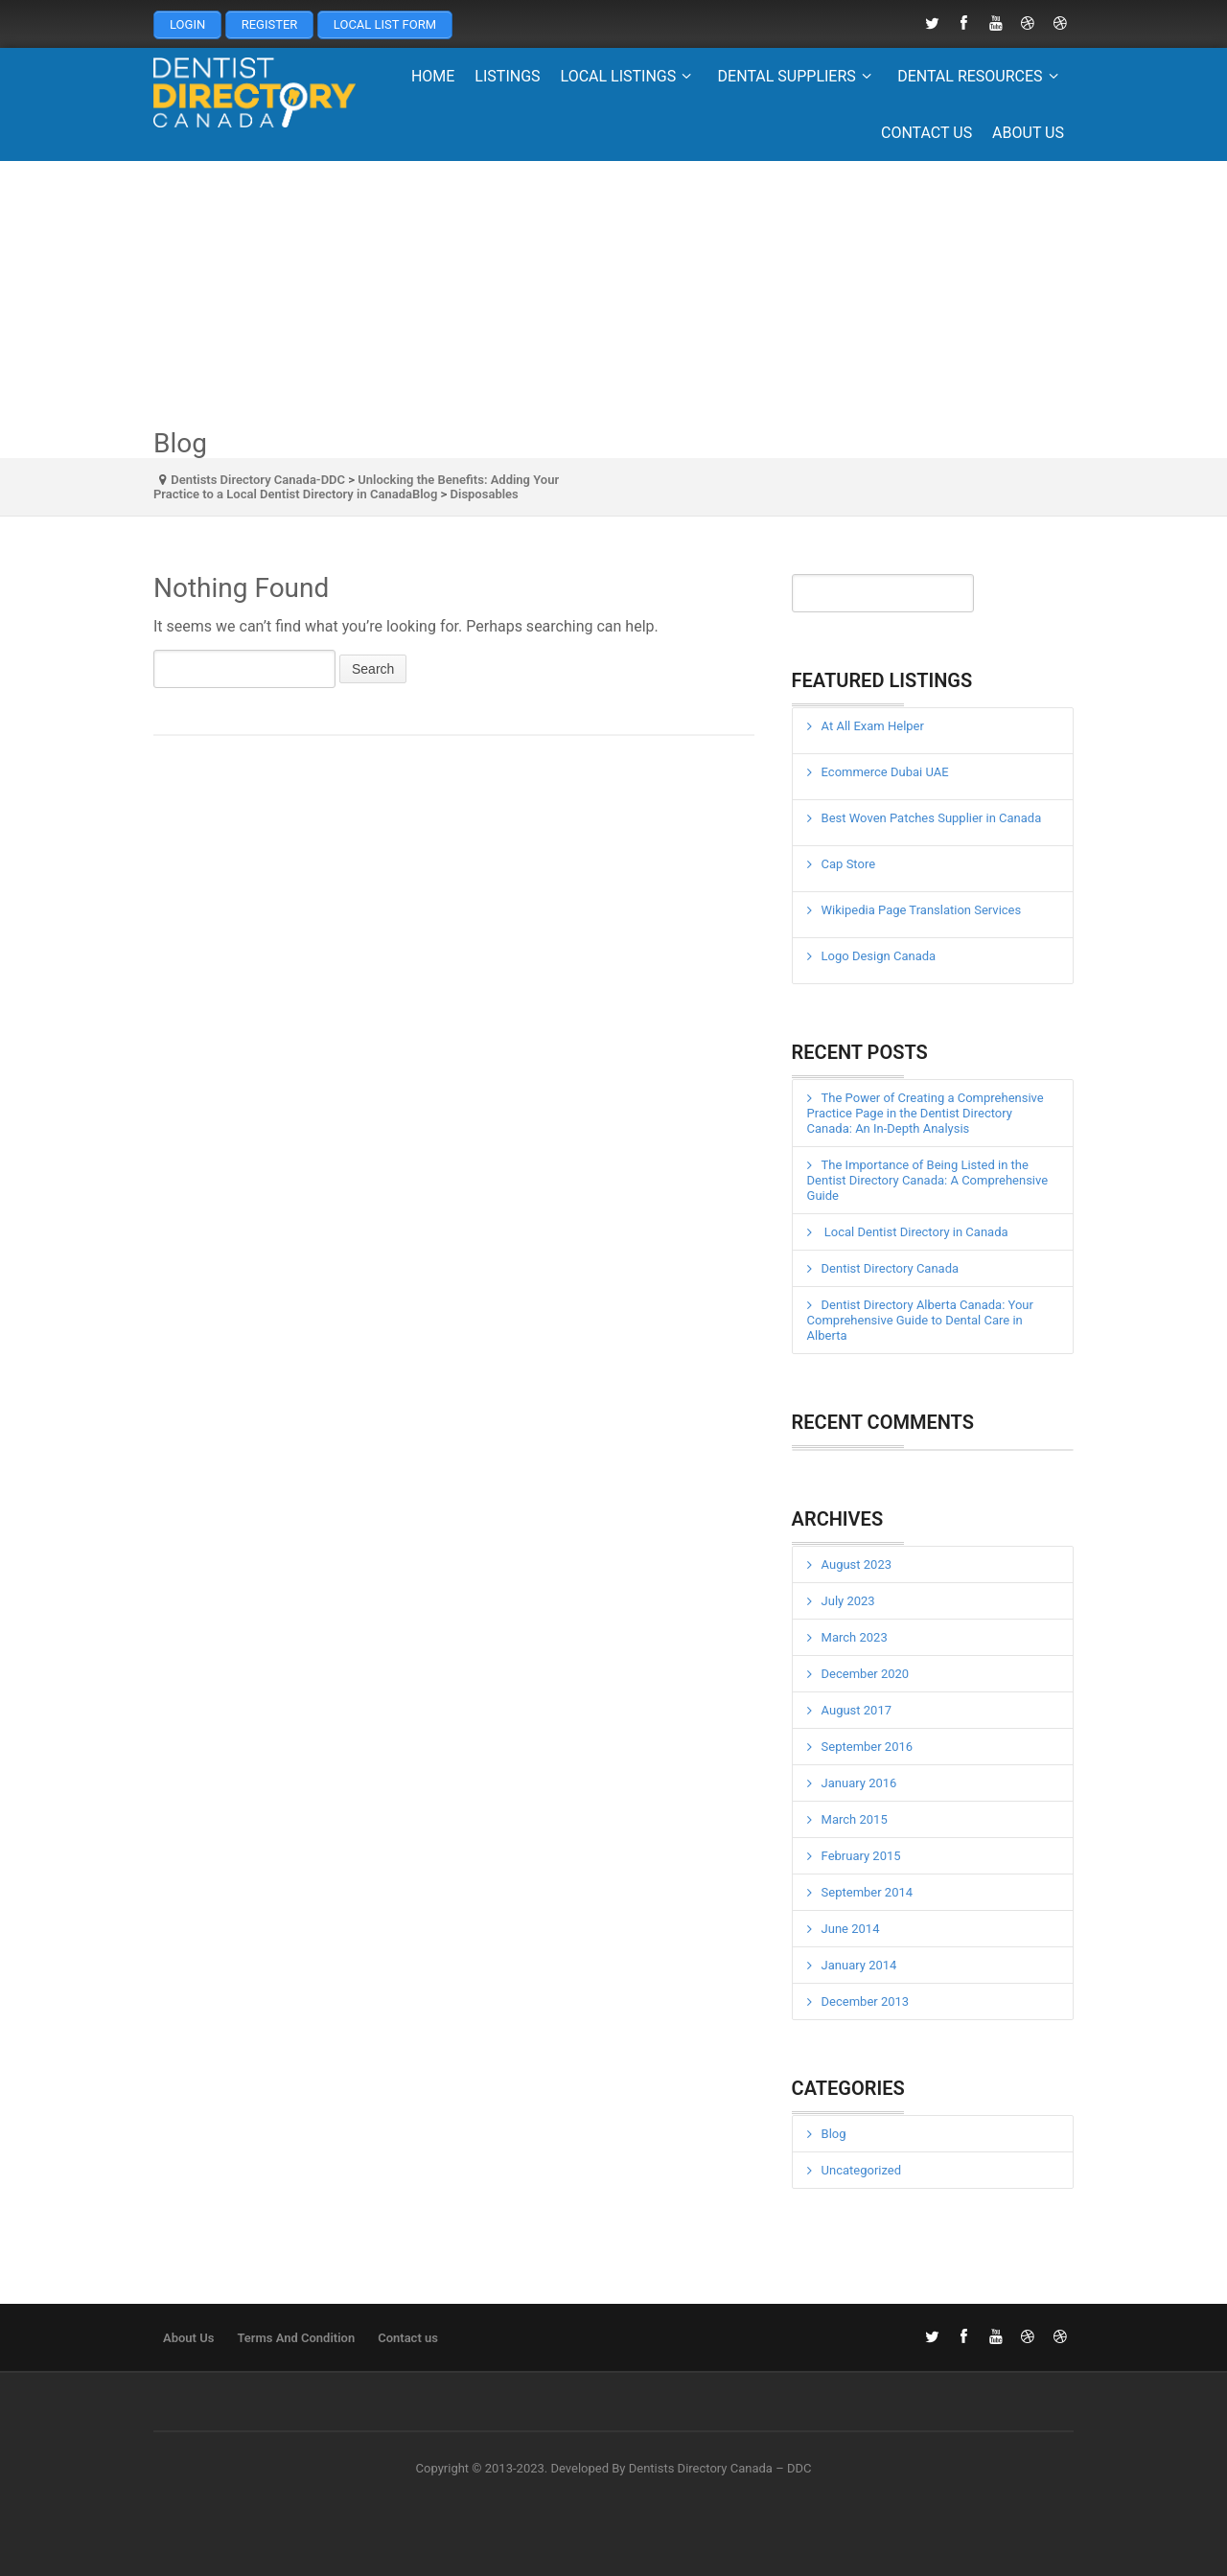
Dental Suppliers (798, 76)
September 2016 (868, 1746)
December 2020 (866, 1674)
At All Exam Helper (873, 726)
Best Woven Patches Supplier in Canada (932, 818)
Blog (834, 2134)
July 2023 (848, 1601)
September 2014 (868, 1892)
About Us (1028, 133)
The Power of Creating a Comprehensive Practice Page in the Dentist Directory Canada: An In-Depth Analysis (925, 1113)
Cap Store (849, 864)
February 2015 (861, 1856)
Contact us (926, 133)
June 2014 (851, 1928)
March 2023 (855, 1637)
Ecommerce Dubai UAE (885, 772)
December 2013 (866, 2001)
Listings (507, 76)
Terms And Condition (296, 2338)
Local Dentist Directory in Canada (915, 1232)
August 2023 (856, 1564)
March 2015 (855, 1819)
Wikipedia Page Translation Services (922, 910)
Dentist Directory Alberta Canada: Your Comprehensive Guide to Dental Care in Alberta (920, 1320)
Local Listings (629, 76)
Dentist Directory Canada (891, 1268)
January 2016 (859, 1783)
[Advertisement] (613, 295)
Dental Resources (980, 76)
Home (432, 76)
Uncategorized (861, 2170)
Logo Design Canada (879, 956)
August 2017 (856, 1710)
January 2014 (859, 1965)
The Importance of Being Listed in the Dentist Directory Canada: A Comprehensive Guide (928, 1180)
